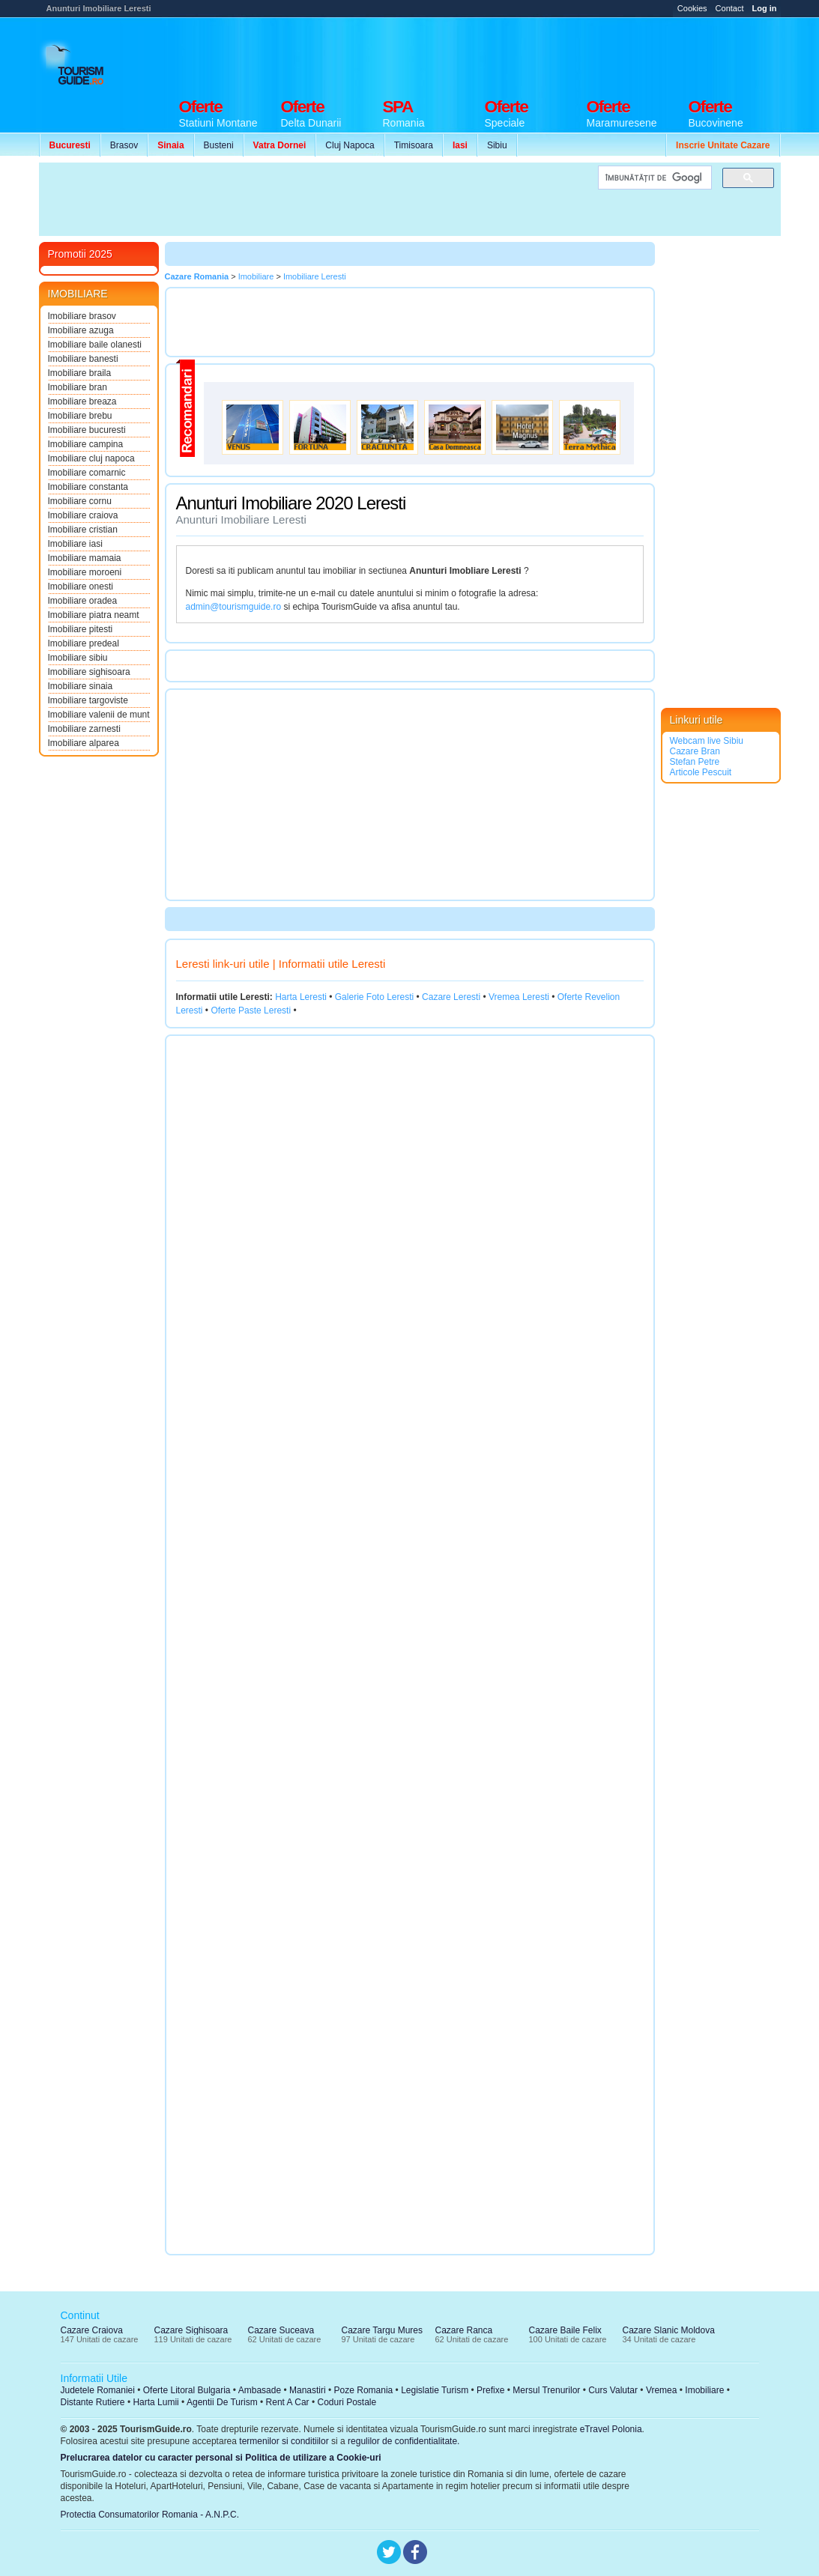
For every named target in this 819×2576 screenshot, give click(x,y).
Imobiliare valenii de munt (99, 714)
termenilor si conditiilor (283, 2441)
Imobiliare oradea (83, 600)
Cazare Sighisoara (191, 2330)
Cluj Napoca (349, 145)
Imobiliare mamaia (84, 558)
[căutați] (653, 178)
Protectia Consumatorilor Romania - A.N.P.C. (150, 2514)
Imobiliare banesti (83, 359)
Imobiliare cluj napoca (91, 458)
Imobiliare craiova (83, 515)
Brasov (124, 145)
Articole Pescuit (701, 772)
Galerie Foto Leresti (374, 997)
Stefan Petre (695, 762)
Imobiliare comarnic (87, 472)
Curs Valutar (613, 2390)
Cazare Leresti (451, 997)
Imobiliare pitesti (80, 629)
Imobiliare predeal (83, 643)
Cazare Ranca (464, 2330)
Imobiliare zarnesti (84, 729)
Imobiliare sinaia (80, 686)
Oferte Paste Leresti (251, 1010)
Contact (730, 8)
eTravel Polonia (611, 2429)
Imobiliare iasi (75, 544)
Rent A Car (287, 2402)
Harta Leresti (301, 997)
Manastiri (307, 2390)
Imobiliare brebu (80, 415)
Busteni (219, 145)
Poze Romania (363, 2390)
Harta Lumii (155, 2402)
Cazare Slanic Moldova (669, 2330)
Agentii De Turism (222, 2402)
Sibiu (497, 145)
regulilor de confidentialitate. (403, 2441)
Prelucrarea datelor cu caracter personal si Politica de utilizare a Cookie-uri (221, 2457)
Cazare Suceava (281, 2330)
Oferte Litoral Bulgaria (187, 2390)
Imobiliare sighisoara (89, 672)
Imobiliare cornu (80, 501)
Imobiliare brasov (82, 316)
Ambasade (259, 2390)
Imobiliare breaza (82, 401)
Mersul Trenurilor (546, 2390)
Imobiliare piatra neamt (93, 615)
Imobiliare (704, 2390)
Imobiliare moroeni (85, 572)
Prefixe (490, 2390)
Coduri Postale (346, 2402)
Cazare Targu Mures (382, 2330)
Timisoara (413, 145)
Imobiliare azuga (81, 330)
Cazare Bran (695, 751)
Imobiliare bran (77, 387)
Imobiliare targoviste (88, 700)
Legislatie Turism (434, 2390)
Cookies (692, 8)
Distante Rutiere (93, 2402)
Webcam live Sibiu (706, 741)
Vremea (661, 2390)
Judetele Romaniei (98, 2390)
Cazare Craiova (92, 2330)
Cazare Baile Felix (565, 2330)
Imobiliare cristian (83, 529)
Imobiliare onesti (80, 586)
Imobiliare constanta (88, 487)
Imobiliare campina (86, 444)
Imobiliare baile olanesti (95, 344)
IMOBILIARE (78, 294)
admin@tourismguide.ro (234, 606)
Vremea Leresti (519, 997)
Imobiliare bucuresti (87, 430)
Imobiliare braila (80, 373)
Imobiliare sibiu (78, 657)
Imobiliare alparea (83, 743)
